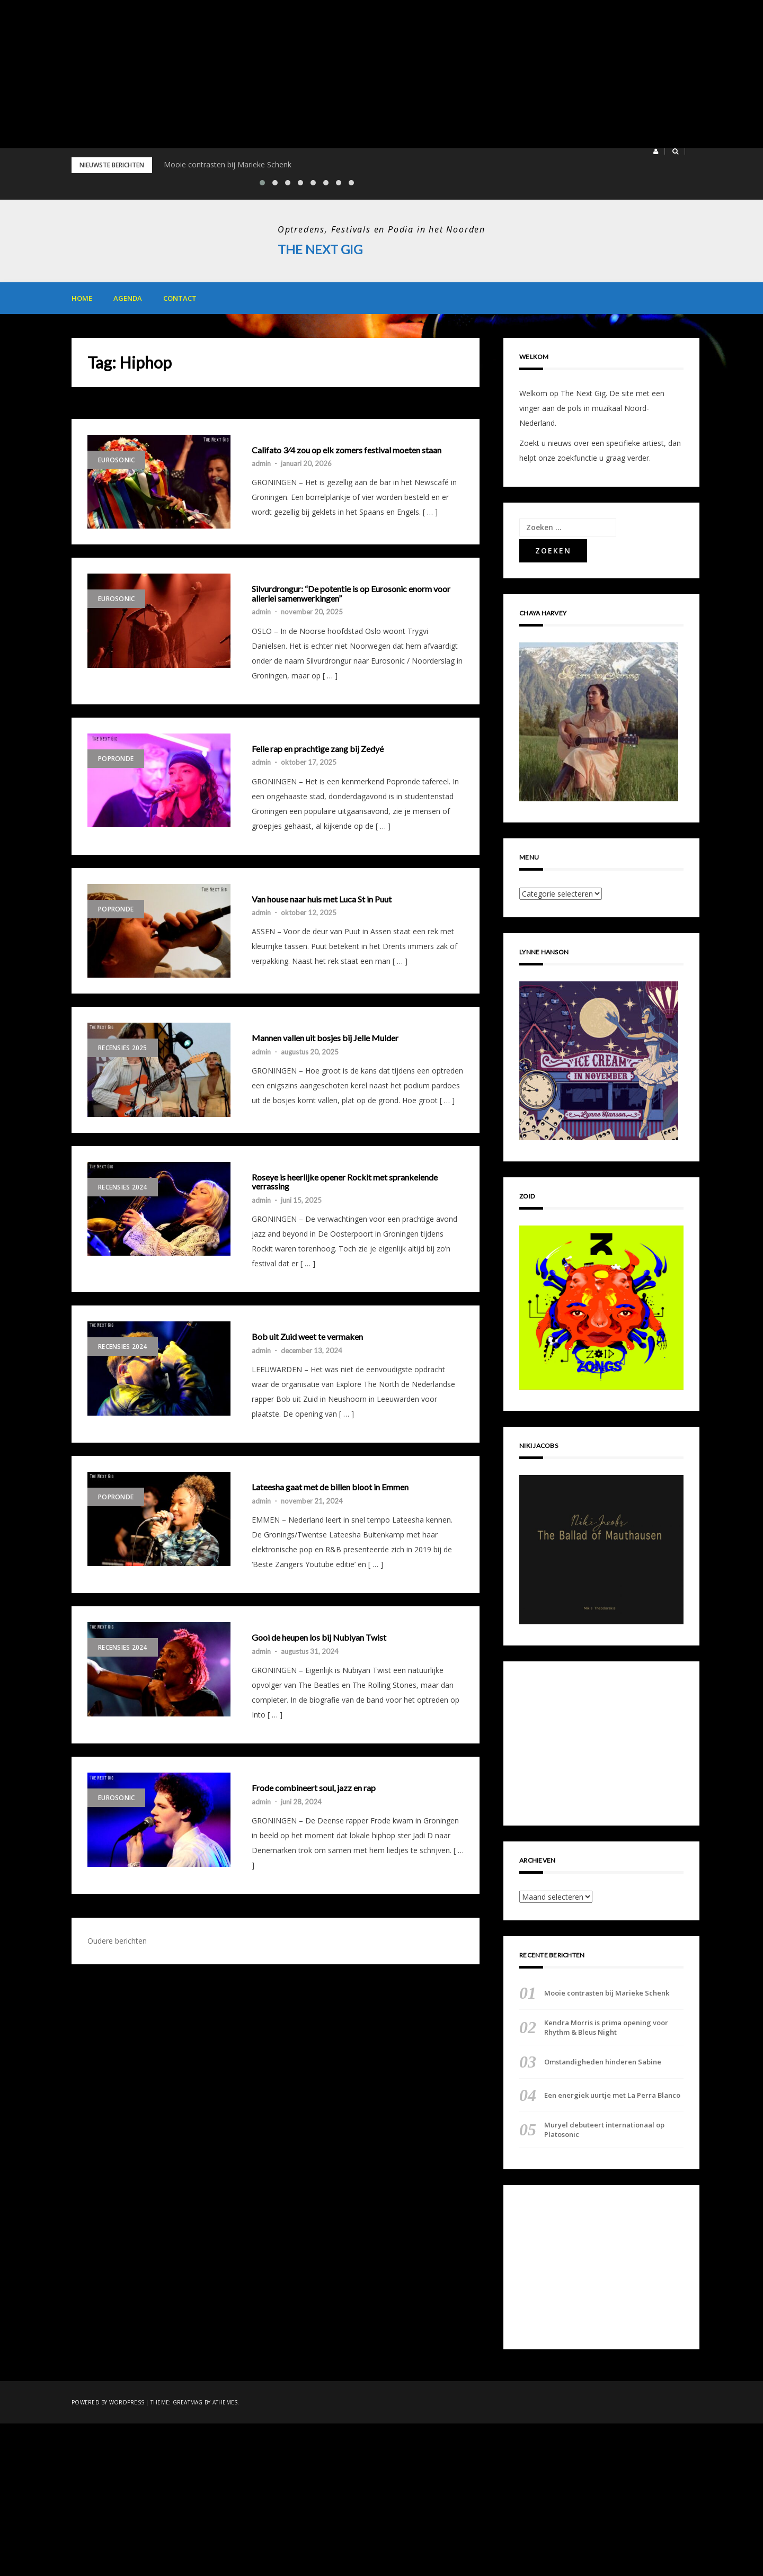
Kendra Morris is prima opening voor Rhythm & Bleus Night (606, 2026)
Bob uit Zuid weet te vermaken (307, 1336)
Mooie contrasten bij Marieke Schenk (227, 164)
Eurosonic (116, 459)
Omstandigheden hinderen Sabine (602, 2061)
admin (261, 463)
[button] (655, 151)
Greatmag (188, 2401)
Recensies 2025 (122, 1047)
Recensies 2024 (122, 1186)
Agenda (127, 297)
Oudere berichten (117, 1940)
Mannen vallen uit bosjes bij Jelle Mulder (325, 1038)
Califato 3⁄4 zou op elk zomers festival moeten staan (346, 449)
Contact (180, 297)
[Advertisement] (318, 74)
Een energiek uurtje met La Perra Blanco (612, 2094)
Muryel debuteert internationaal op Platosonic (604, 2129)
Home (82, 297)
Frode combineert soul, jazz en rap (314, 1787)
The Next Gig (320, 249)
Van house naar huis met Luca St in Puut (322, 899)
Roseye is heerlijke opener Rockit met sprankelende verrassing (345, 1181)
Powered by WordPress (108, 2401)
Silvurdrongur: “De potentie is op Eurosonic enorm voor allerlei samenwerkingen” (351, 593)
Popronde (116, 758)
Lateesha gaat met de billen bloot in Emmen (330, 1487)
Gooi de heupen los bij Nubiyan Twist (319, 1637)
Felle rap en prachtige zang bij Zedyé (318, 748)
